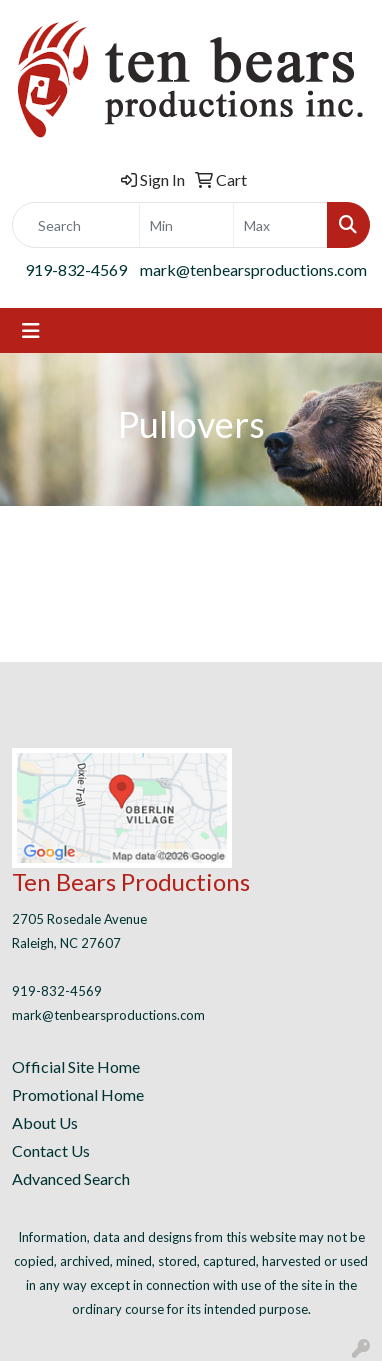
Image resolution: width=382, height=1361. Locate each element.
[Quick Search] (76, 225)
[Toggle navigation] (31, 330)
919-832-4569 (76, 269)
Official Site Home (76, 1066)
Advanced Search (71, 1178)
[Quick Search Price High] (280, 225)
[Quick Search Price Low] (186, 225)
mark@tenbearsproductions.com (253, 269)
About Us (45, 1122)
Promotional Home (78, 1094)
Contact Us (51, 1150)
